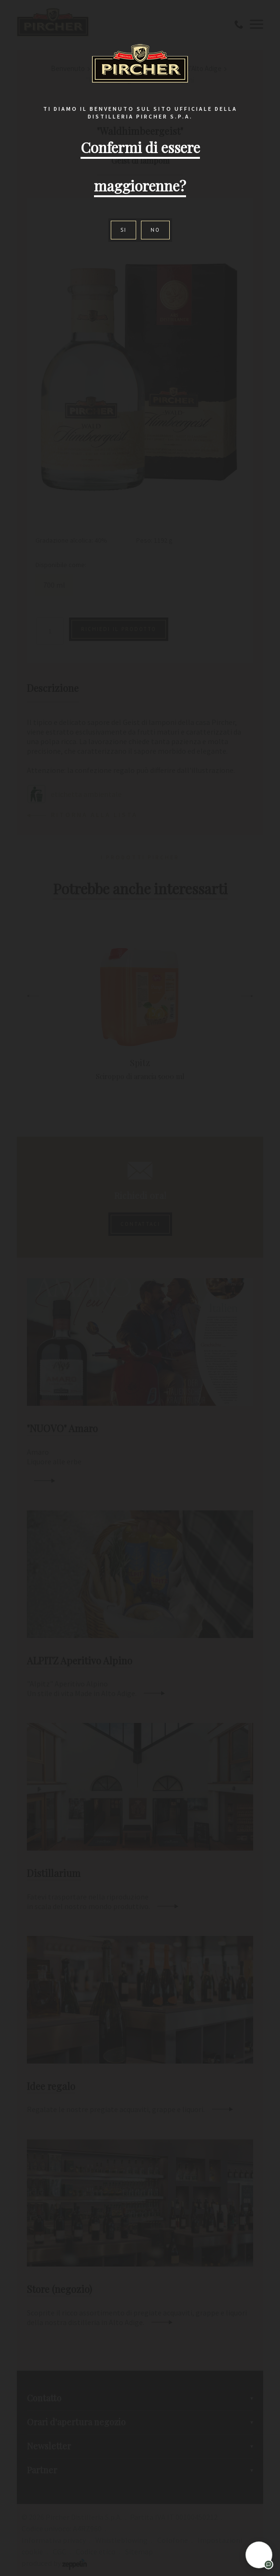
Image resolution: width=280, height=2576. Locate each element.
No (155, 229)
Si (123, 229)
